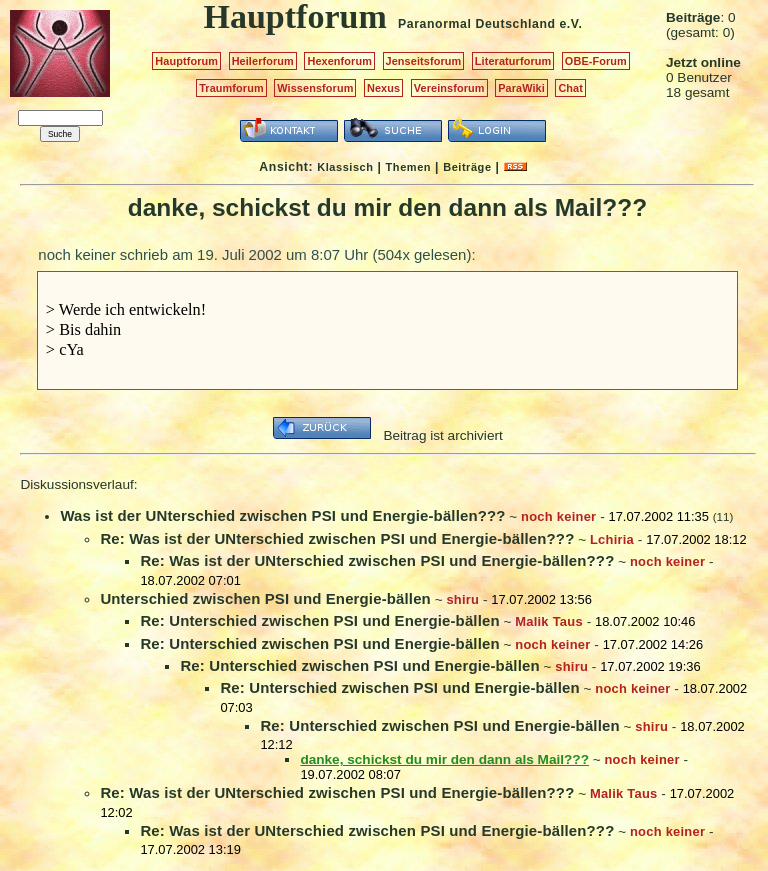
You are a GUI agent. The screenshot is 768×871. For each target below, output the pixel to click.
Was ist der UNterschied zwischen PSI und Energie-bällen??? (282, 515)
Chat (570, 88)
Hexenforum (339, 61)
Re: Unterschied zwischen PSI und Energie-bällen (319, 620)
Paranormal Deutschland (477, 24)
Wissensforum (315, 88)
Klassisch (345, 167)
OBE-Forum (596, 61)
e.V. (570, 24)
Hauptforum (186, 61)
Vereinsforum (449, 88)
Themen (408, 167)
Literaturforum (513, 61)
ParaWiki (521, 88)
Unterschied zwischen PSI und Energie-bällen (265, 598)
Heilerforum (263, 61)
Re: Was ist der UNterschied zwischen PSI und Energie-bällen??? (337, 538)
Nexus (383, 88)
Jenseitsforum (424, 61)
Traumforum (231, 88)
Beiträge (467, 167)
